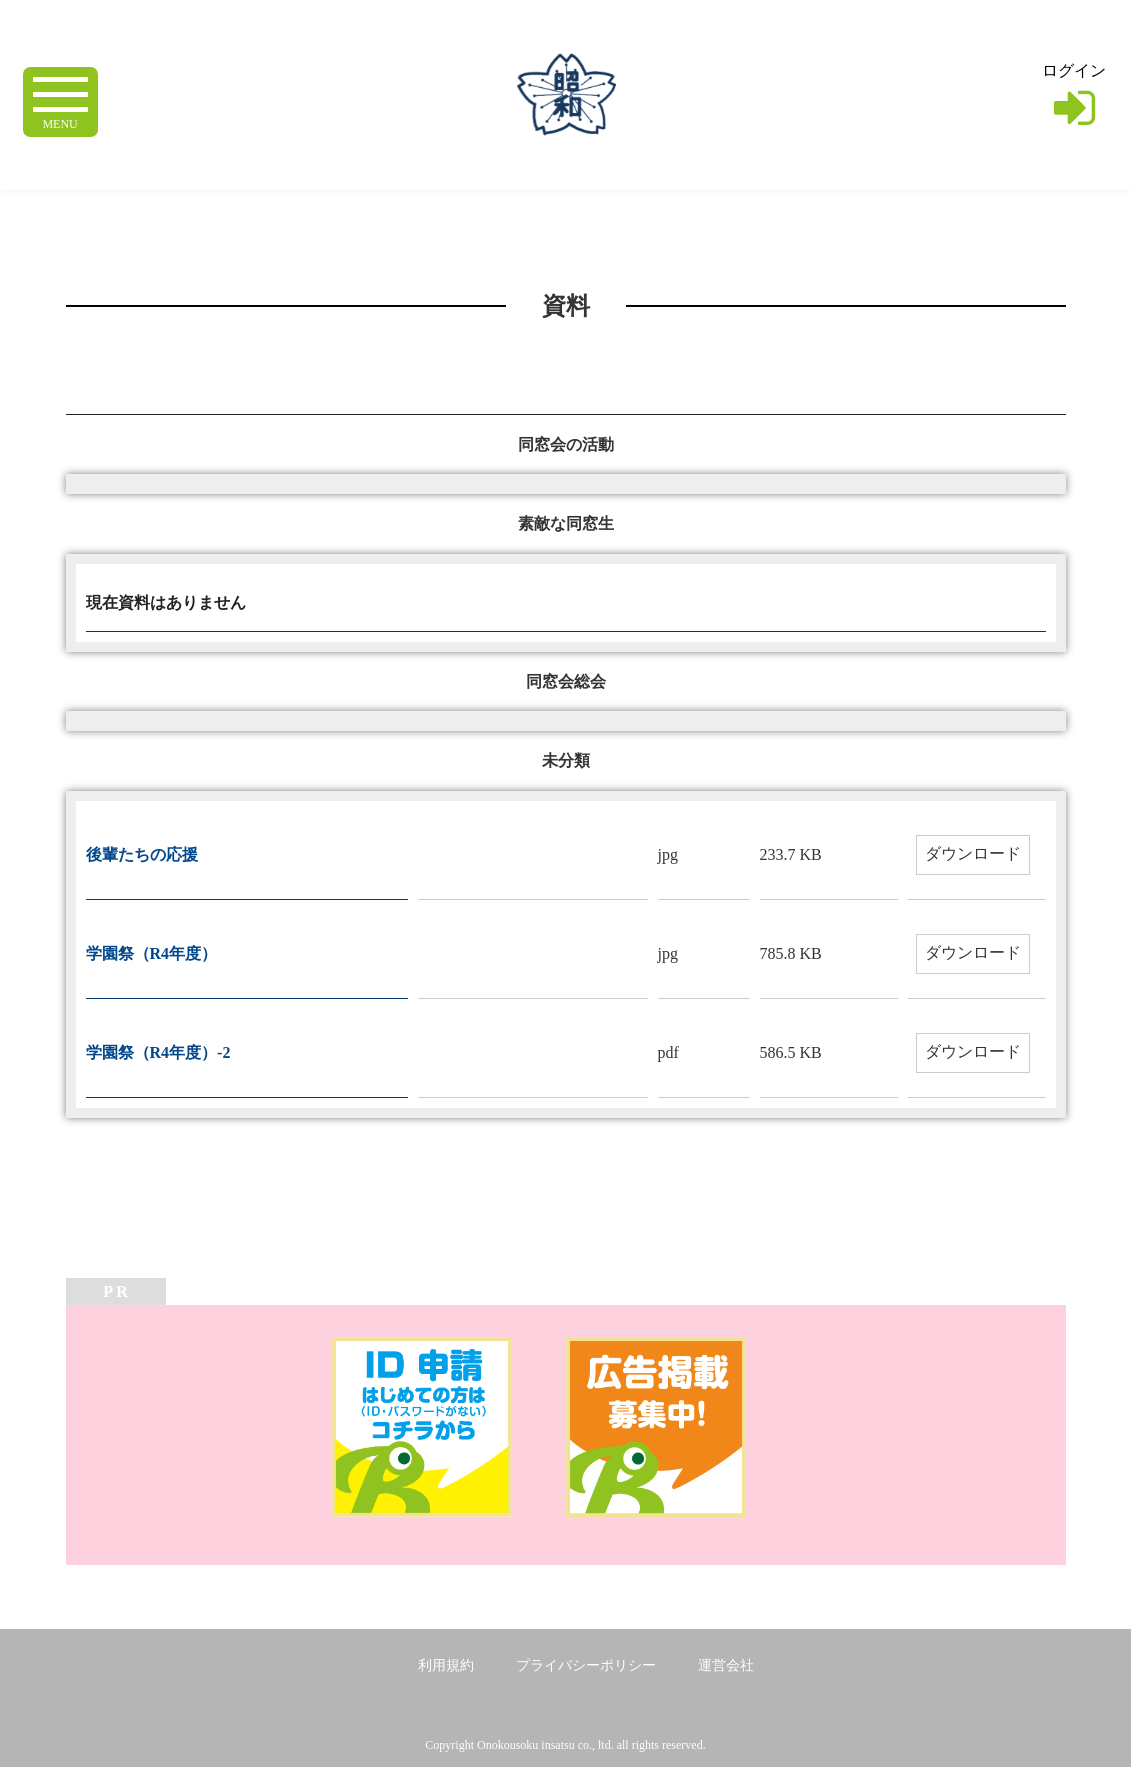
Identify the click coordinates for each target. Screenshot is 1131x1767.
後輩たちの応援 (142, 854)
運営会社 (726, 1665)
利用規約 (446, 1665)
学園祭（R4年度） (152, 953)
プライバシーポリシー (586, 1665)
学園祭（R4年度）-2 (158, 1052)
